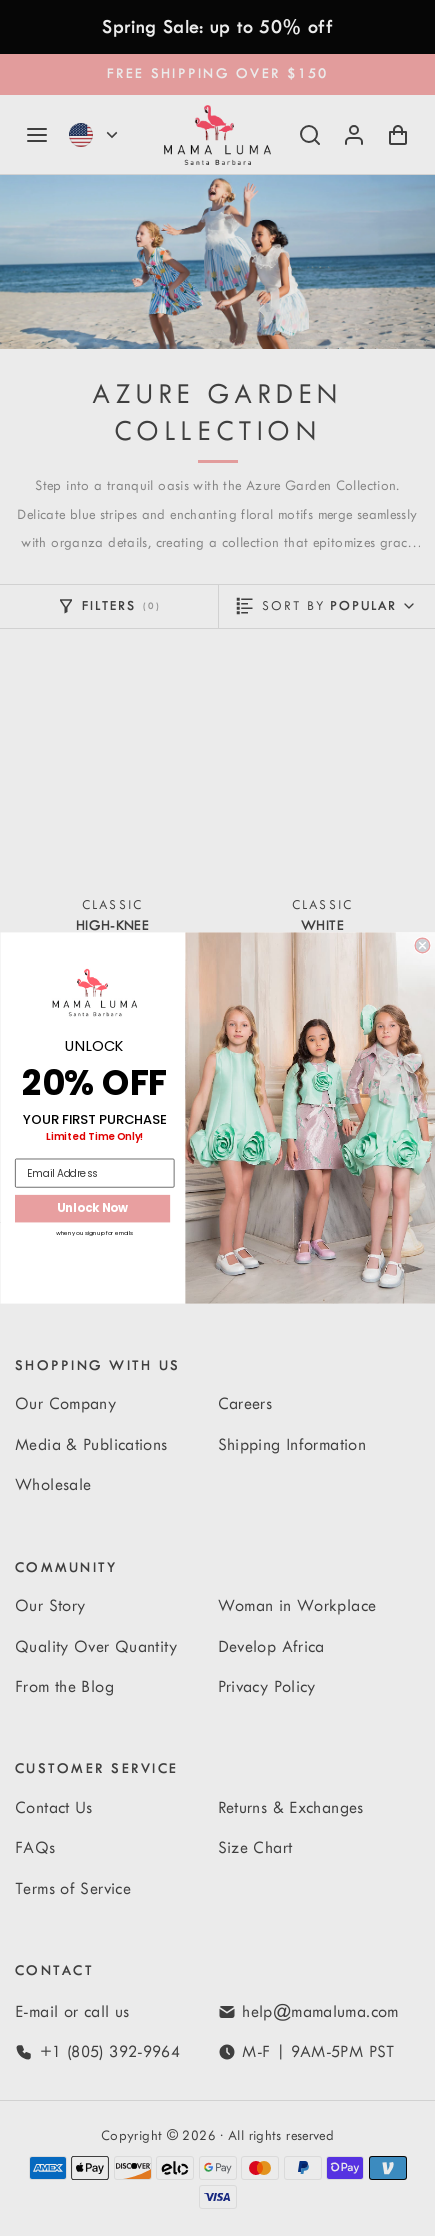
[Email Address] (95, 1173)
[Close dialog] (422, 945)
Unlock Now (92, 1208)
